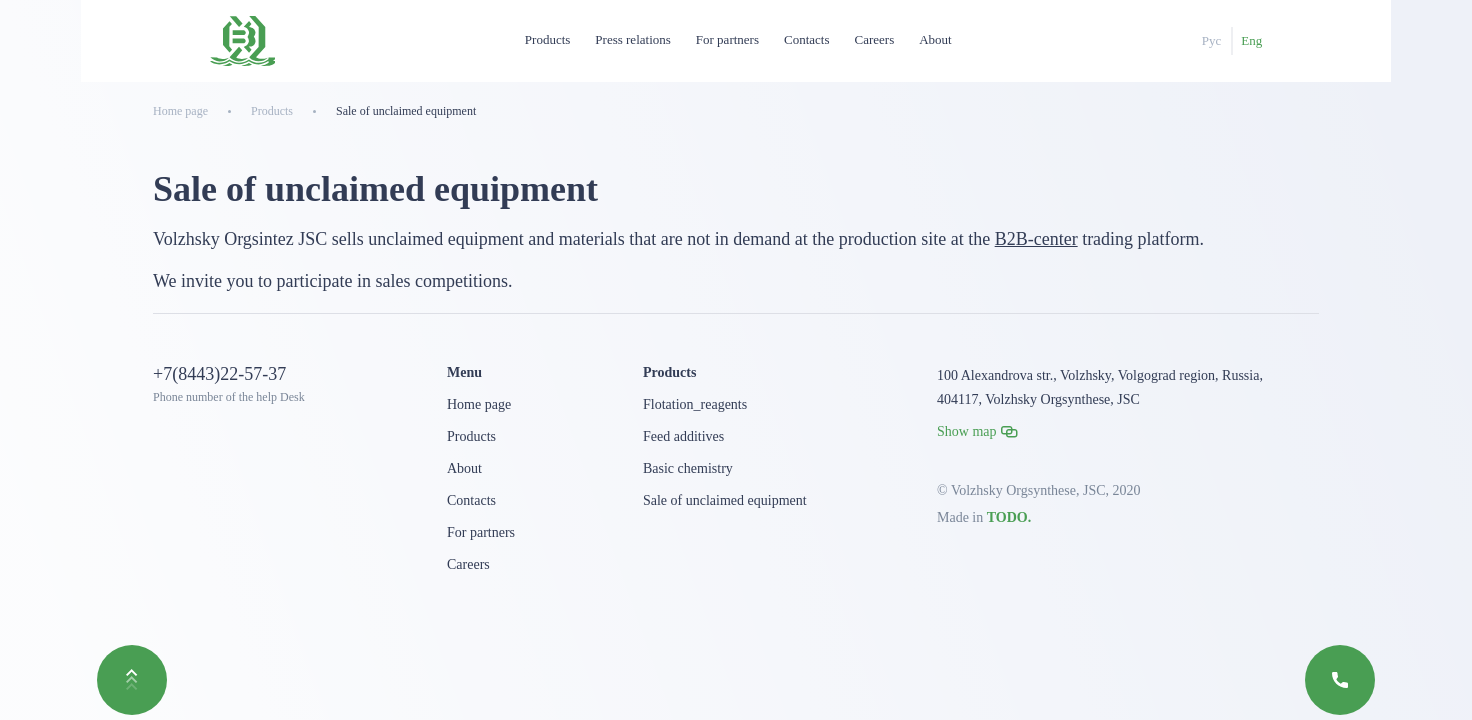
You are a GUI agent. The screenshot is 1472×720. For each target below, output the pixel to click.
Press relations (632, 39)
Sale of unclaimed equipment (725, 500)
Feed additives (683, 436)
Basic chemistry (688, 468)
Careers (875, 39)
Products (548, 39)
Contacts (807, 39)
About (935, 39)
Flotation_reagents (695, 404)
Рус (1212, 40)
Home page (479, 404)
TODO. (1009, 517)
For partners (727, 39)
